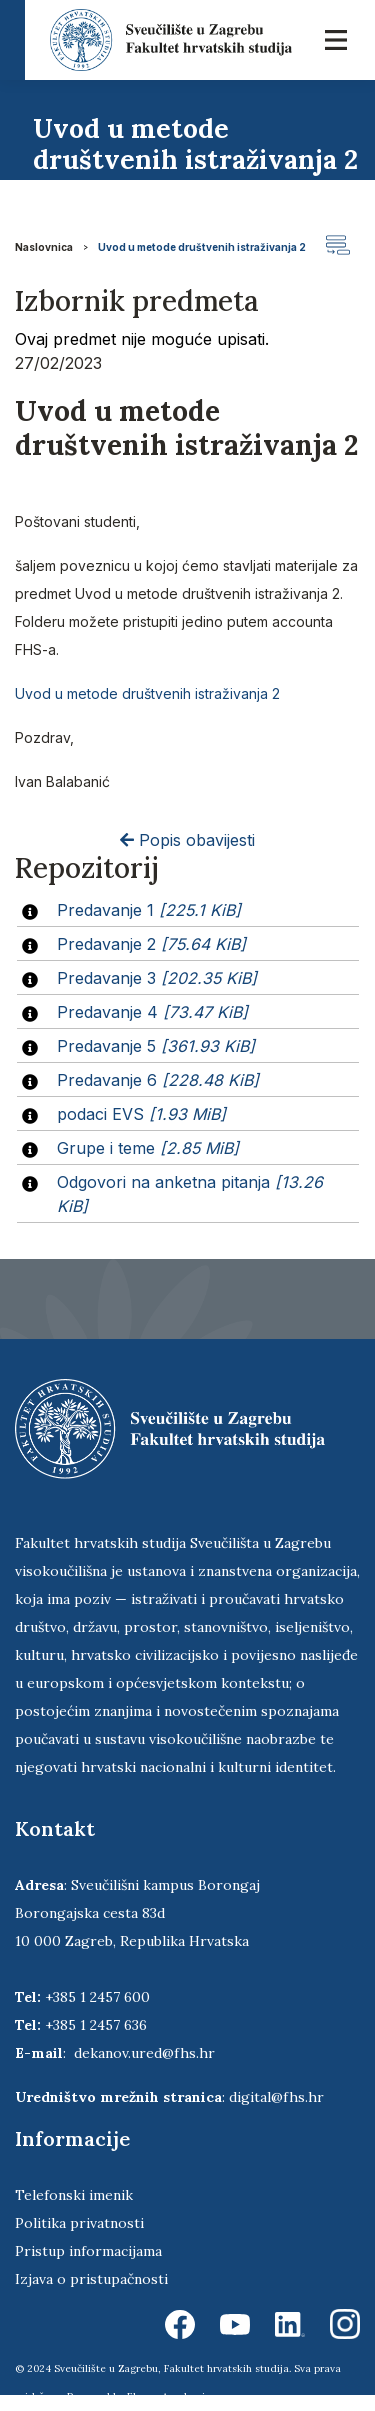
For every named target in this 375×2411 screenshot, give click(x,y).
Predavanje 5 (156, 1046)
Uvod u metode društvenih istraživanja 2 (202, 247)
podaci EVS (141, 1114)
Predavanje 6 (158, 1080)
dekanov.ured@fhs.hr (144, 2053)
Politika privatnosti (79, 2223)
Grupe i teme (148, 1148)
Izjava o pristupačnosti (91, 2279)
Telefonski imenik (74, 2195)
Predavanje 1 (149, 910)
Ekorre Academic (169, 2396)
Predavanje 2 (151, 944)
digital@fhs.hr (276, 2097)
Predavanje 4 (152, 1012)
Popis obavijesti (187, 840)
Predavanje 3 (157, 978)
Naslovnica (44, 247)
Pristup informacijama (88, 2251)
